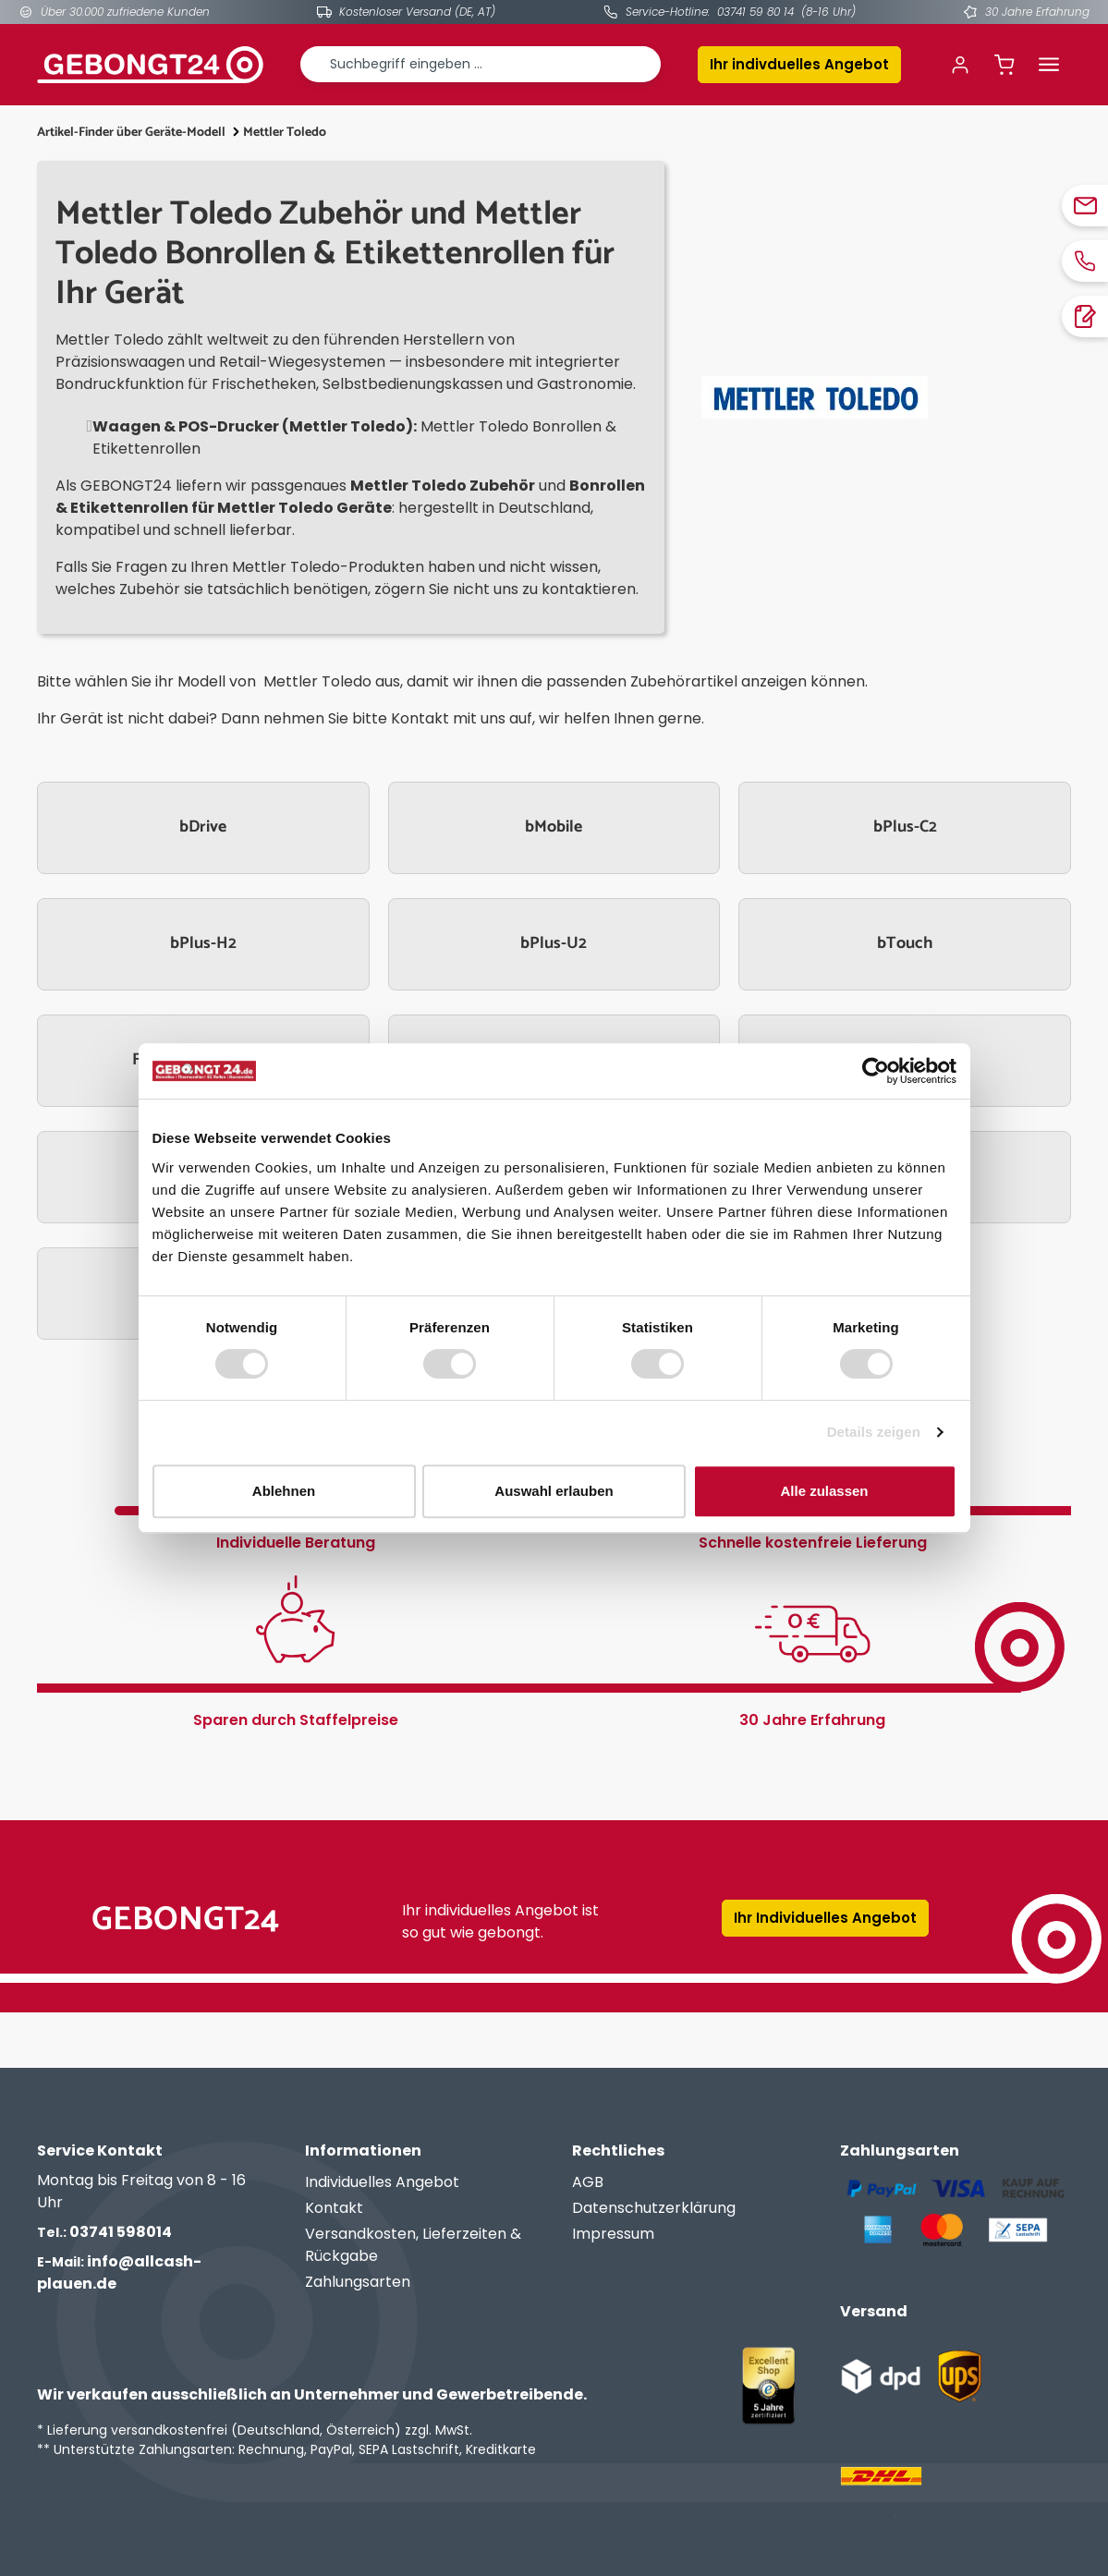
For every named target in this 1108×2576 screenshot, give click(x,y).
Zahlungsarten (357, 2281)
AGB (587, 2182)
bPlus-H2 (203, 943)
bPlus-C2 (905, 827)
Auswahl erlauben (553, 1491)
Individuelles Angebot (382, 2182)
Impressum (613, 2233)
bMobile (553, 827)
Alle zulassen (824, 1491)
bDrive (202, 827)
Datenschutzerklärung (654, 2207)
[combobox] (480, 64)
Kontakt (334, 2207)
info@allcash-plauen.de (119, 2272)
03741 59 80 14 (755, 11)
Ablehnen (283, 1491)
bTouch (904, 943)
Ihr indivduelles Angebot (799, 64)
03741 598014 (104, 2231)
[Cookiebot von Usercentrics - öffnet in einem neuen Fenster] (875, 1071)
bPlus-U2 (553, 943)
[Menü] (1049, 65)
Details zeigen (873, 1432)
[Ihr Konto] (960, 65)
